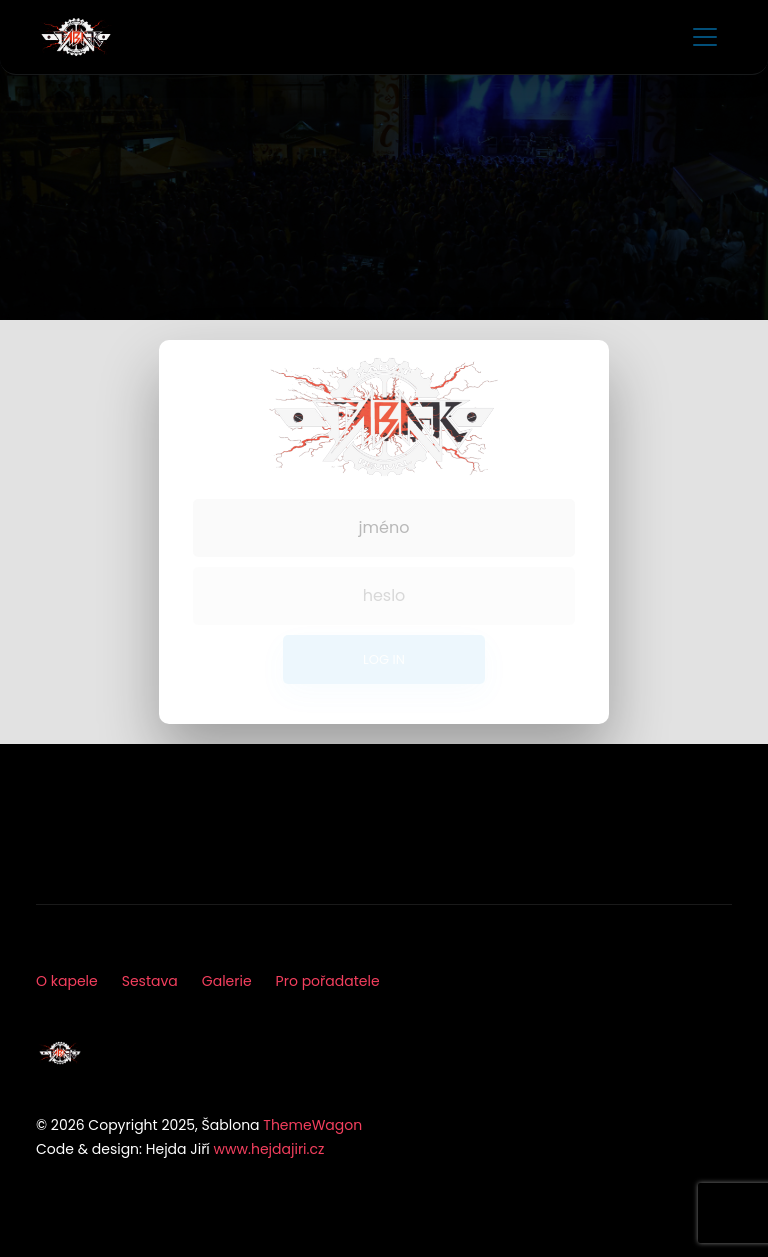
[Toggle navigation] (705, 37)
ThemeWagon (312, 1125)
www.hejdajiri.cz (269, 1149)
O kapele (67, 981)
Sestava (150, 981)
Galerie (227, 981)
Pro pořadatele (328, 981)
